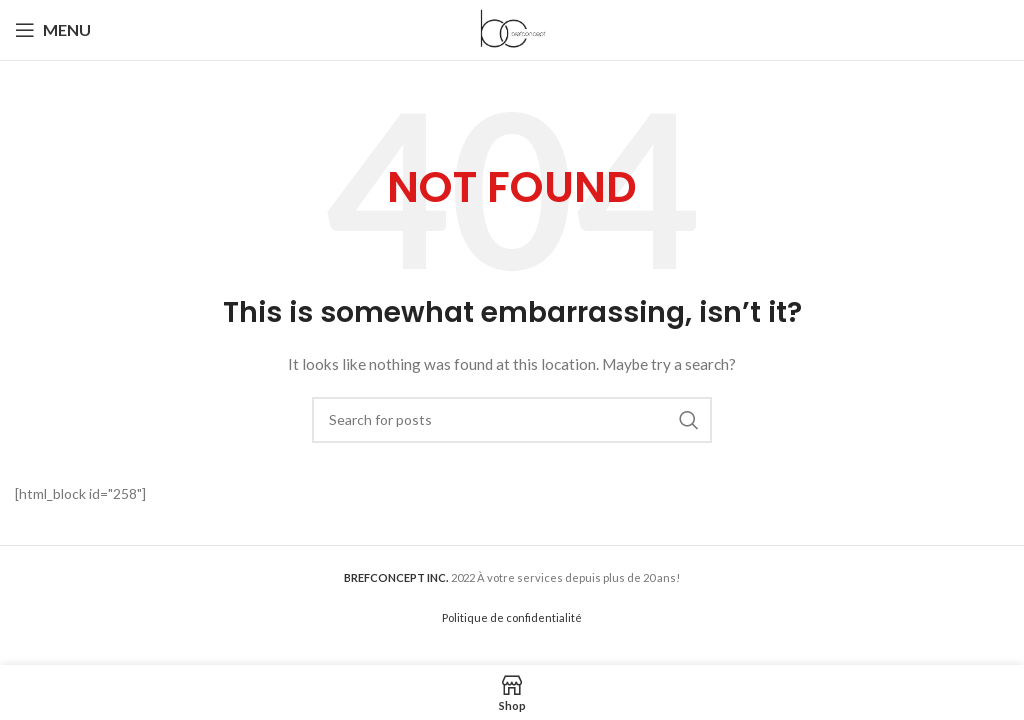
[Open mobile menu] (53, 30)
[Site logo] (512, 28)
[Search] (512, 420)
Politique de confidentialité (512, 617)
